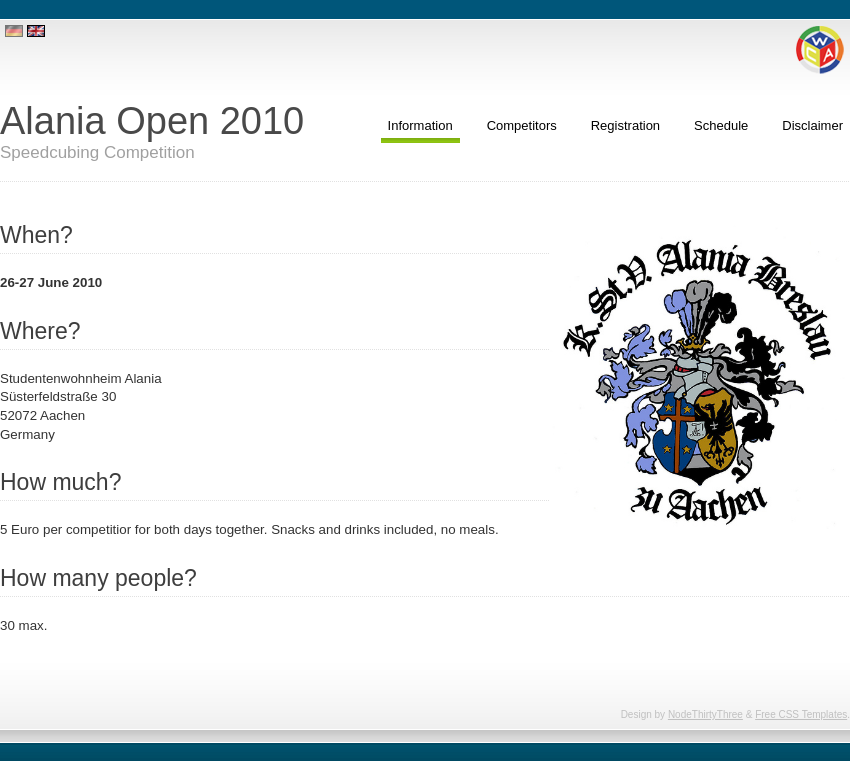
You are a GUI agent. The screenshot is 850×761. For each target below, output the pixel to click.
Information (420, 125)
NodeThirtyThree (705, 714)
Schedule (721, 125)
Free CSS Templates (801, 714)
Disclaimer (812, 125)
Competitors (522, 125)
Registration (625, 125)
